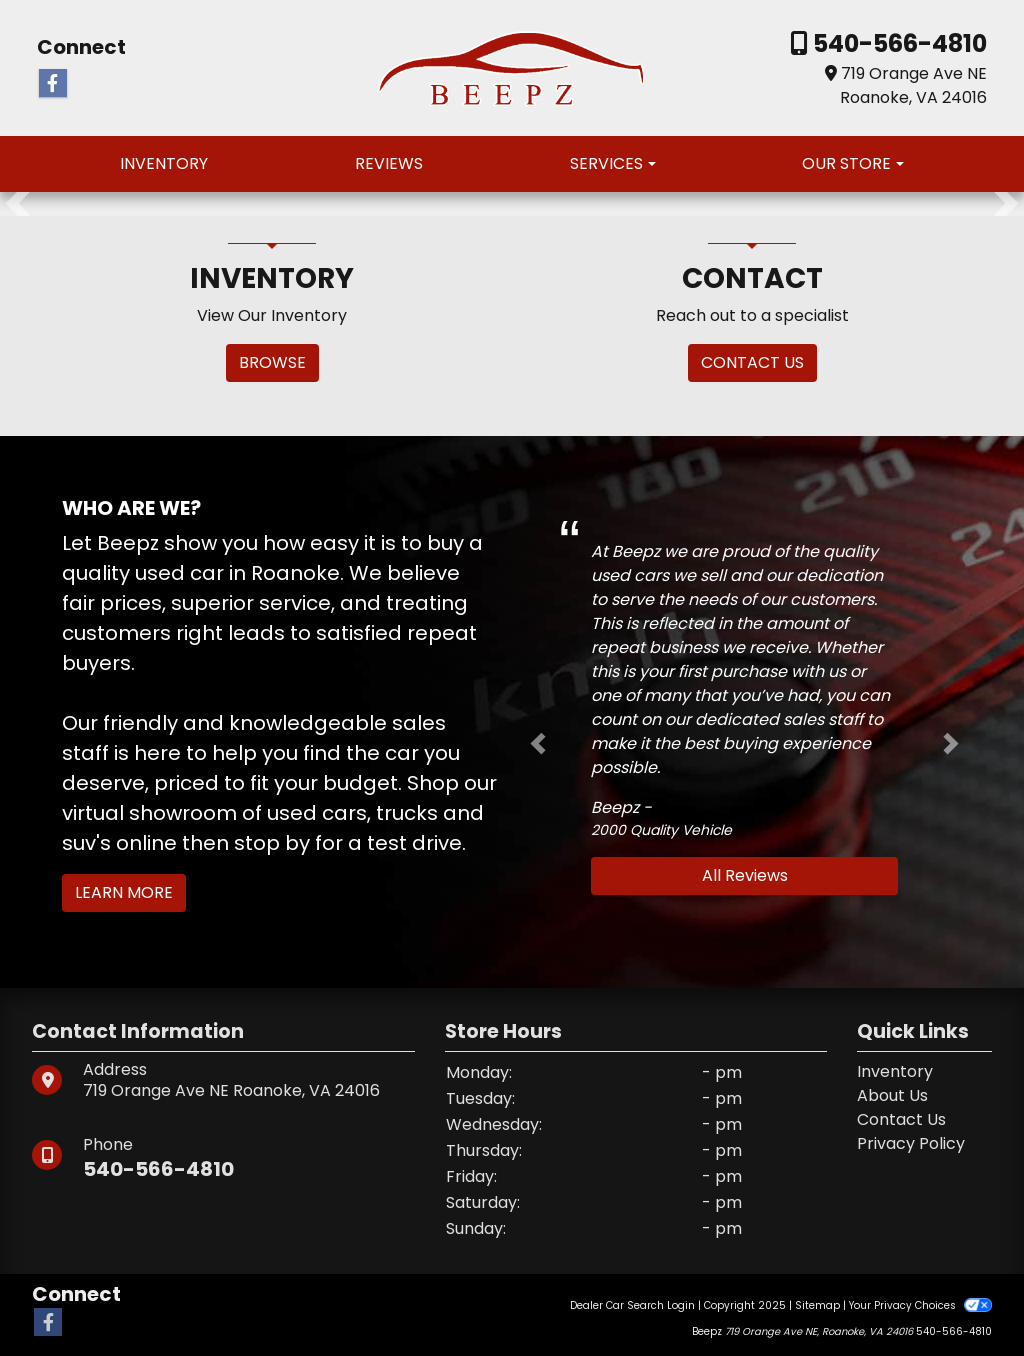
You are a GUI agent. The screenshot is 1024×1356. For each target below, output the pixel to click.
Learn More (124, 892)
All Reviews (745, 875)
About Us (892, 1095)
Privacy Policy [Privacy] (911, 1143)
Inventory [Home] (895, 1071)
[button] (17, 204)
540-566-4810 (897, 43)
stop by (272, 843)
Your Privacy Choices (920, 1305)
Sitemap (817, 1305)
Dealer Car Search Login (632, 1305)
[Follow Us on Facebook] (53, 84)
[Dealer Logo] (512, 66)
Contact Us (901, 1119)
